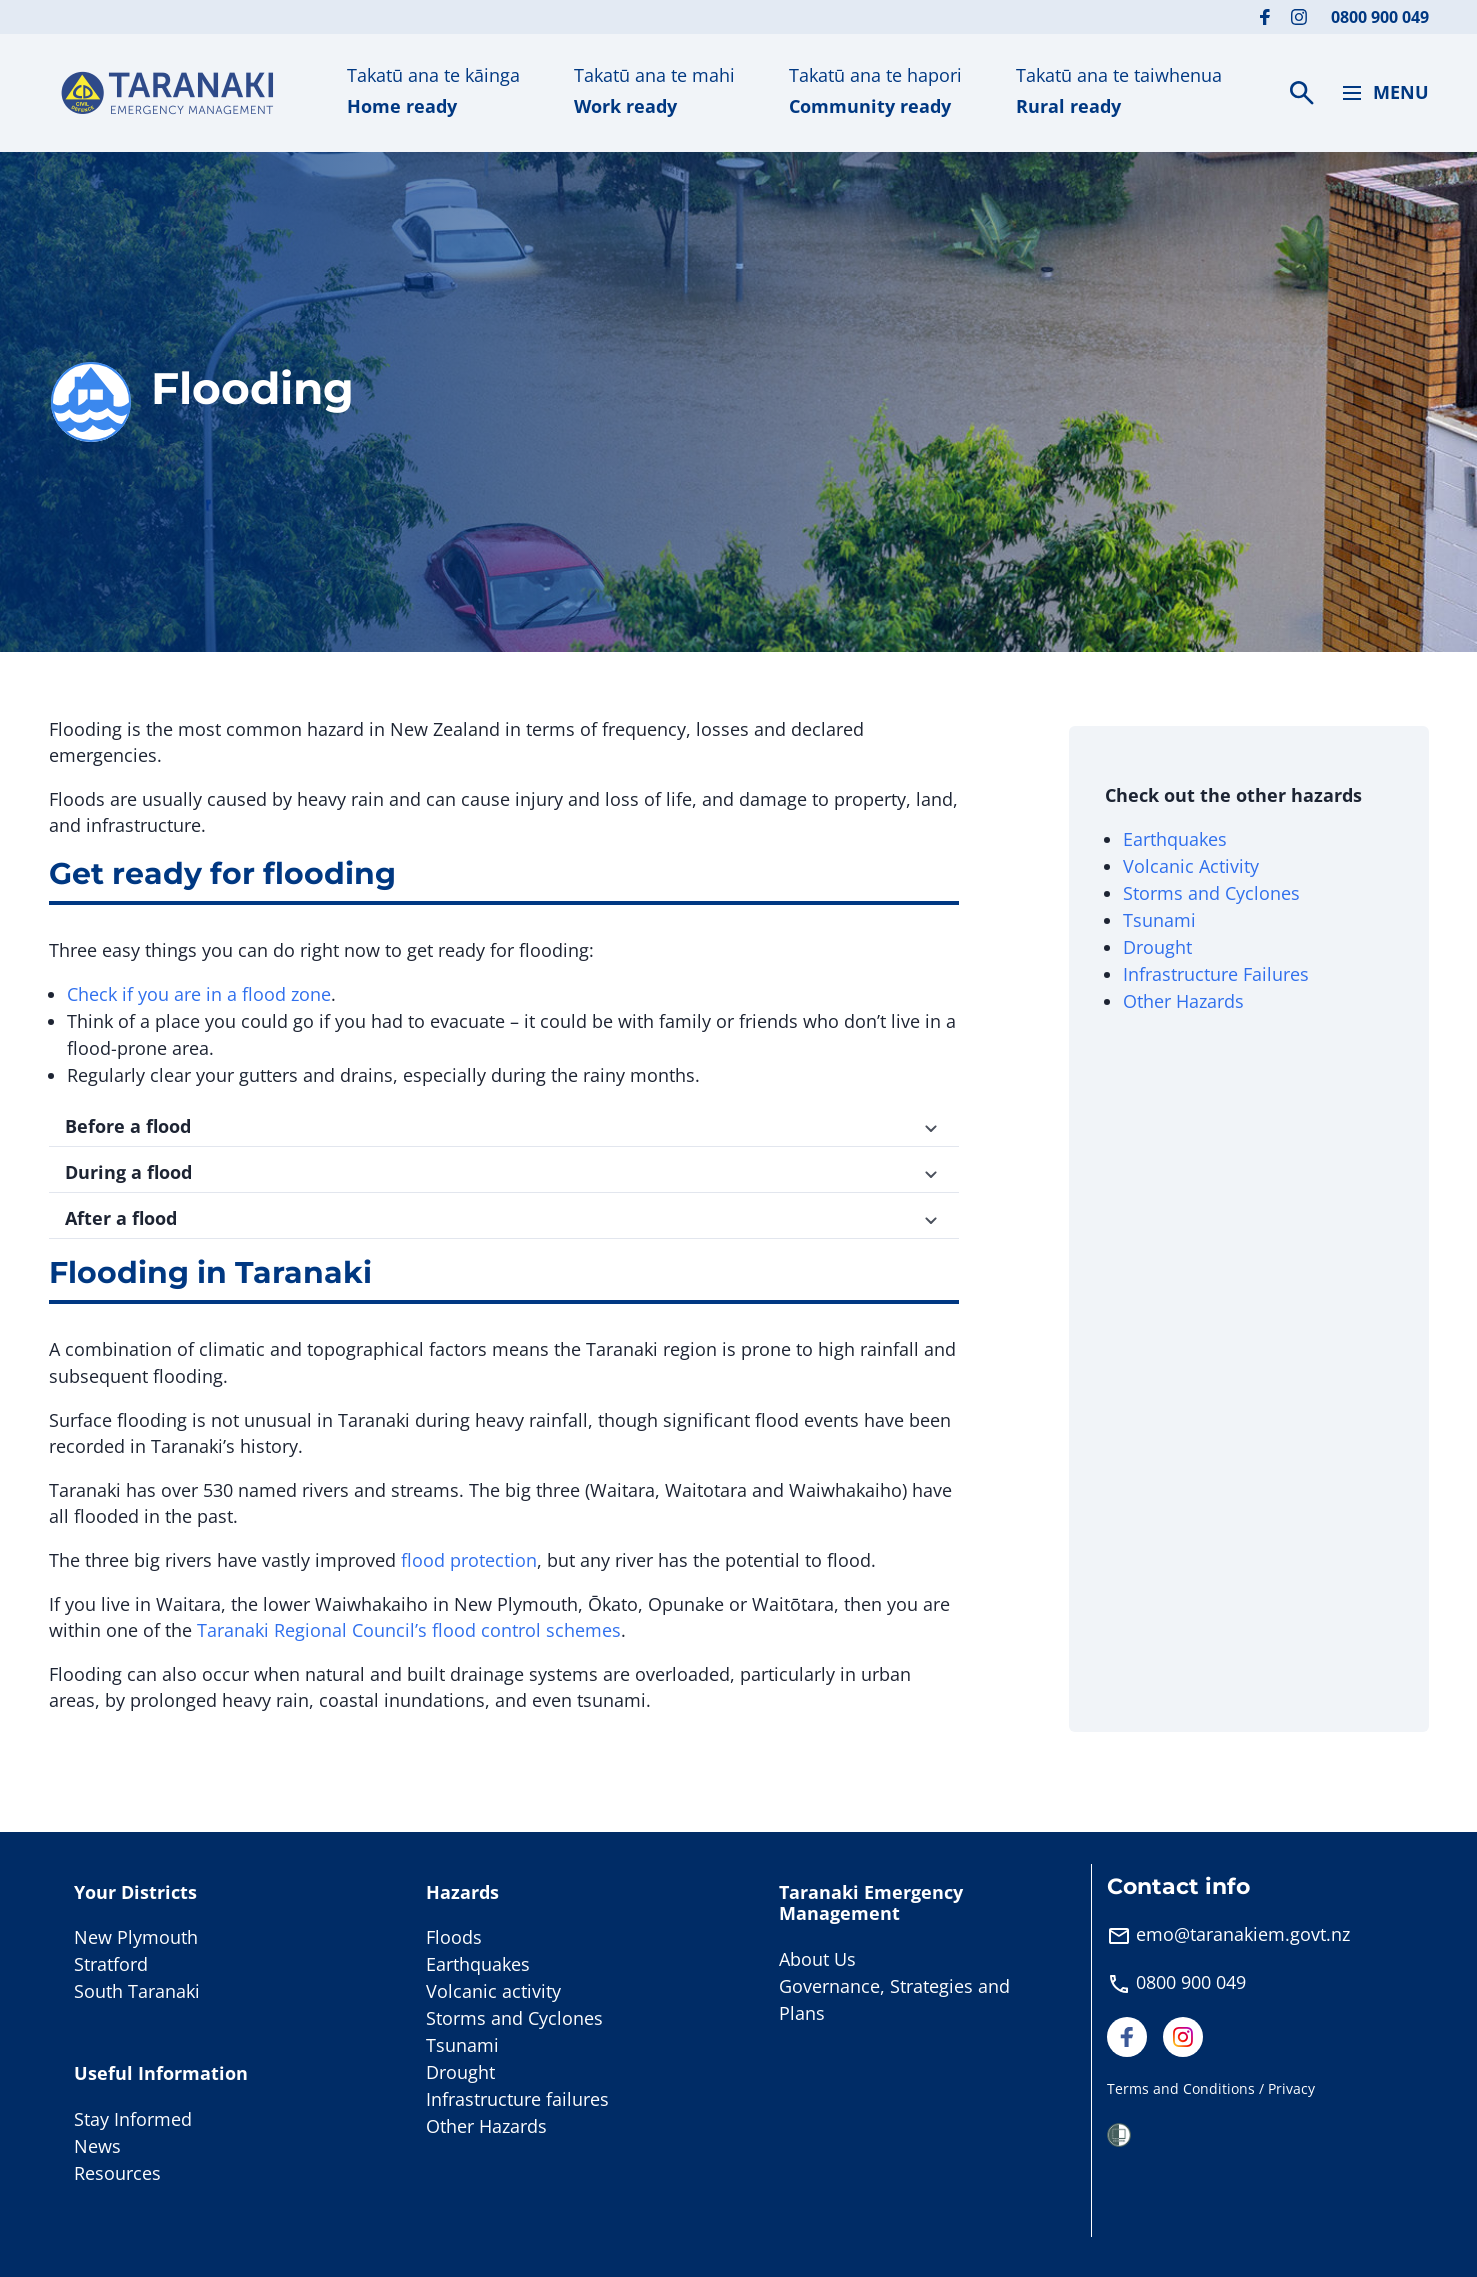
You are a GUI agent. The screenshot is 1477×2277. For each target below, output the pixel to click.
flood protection (469, 1560)
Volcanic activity (493, 1991)
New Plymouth (136, 1937)
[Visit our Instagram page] (1299, 17)
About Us (817, 1959)
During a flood (504, 1172)
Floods (454, 1937)
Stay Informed (133, 2119)
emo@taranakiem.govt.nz (1243, 1934)
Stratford (111, 1964)
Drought (1157, 947)
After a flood (504, 1218)
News (97, 2146)
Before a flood (504, 1126)
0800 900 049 (1380, 17)
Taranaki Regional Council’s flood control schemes (409, 1630)
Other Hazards (1183, 1001)
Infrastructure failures (517, 2099)
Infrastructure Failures (1216, 974)
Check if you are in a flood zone (199, 994)
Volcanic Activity (1191, 866)
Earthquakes (1175, 839)
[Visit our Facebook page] (1265, 17)
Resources (117, 2173)
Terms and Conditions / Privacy (1211, 2088)
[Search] (1302, 93)
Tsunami (1159, 920)
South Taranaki (137, 1991)
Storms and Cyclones (1211, 893)
